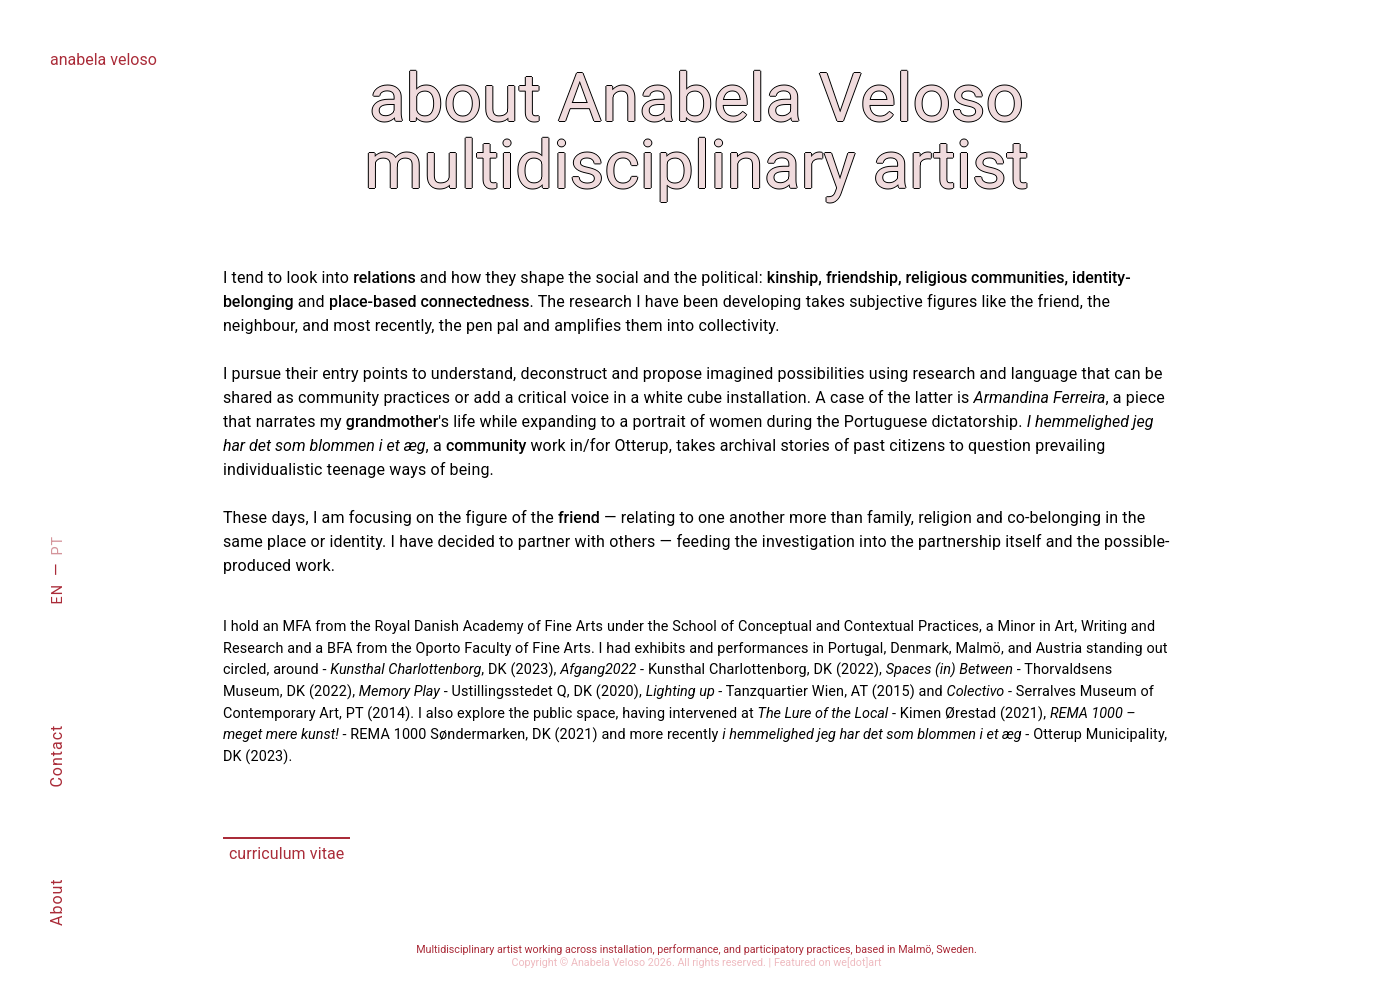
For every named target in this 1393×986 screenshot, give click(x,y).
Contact (56, 756)
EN (57, 594)
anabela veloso (103, 59)
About (56, 902)
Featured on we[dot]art (828, 962)
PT (57, 546)
